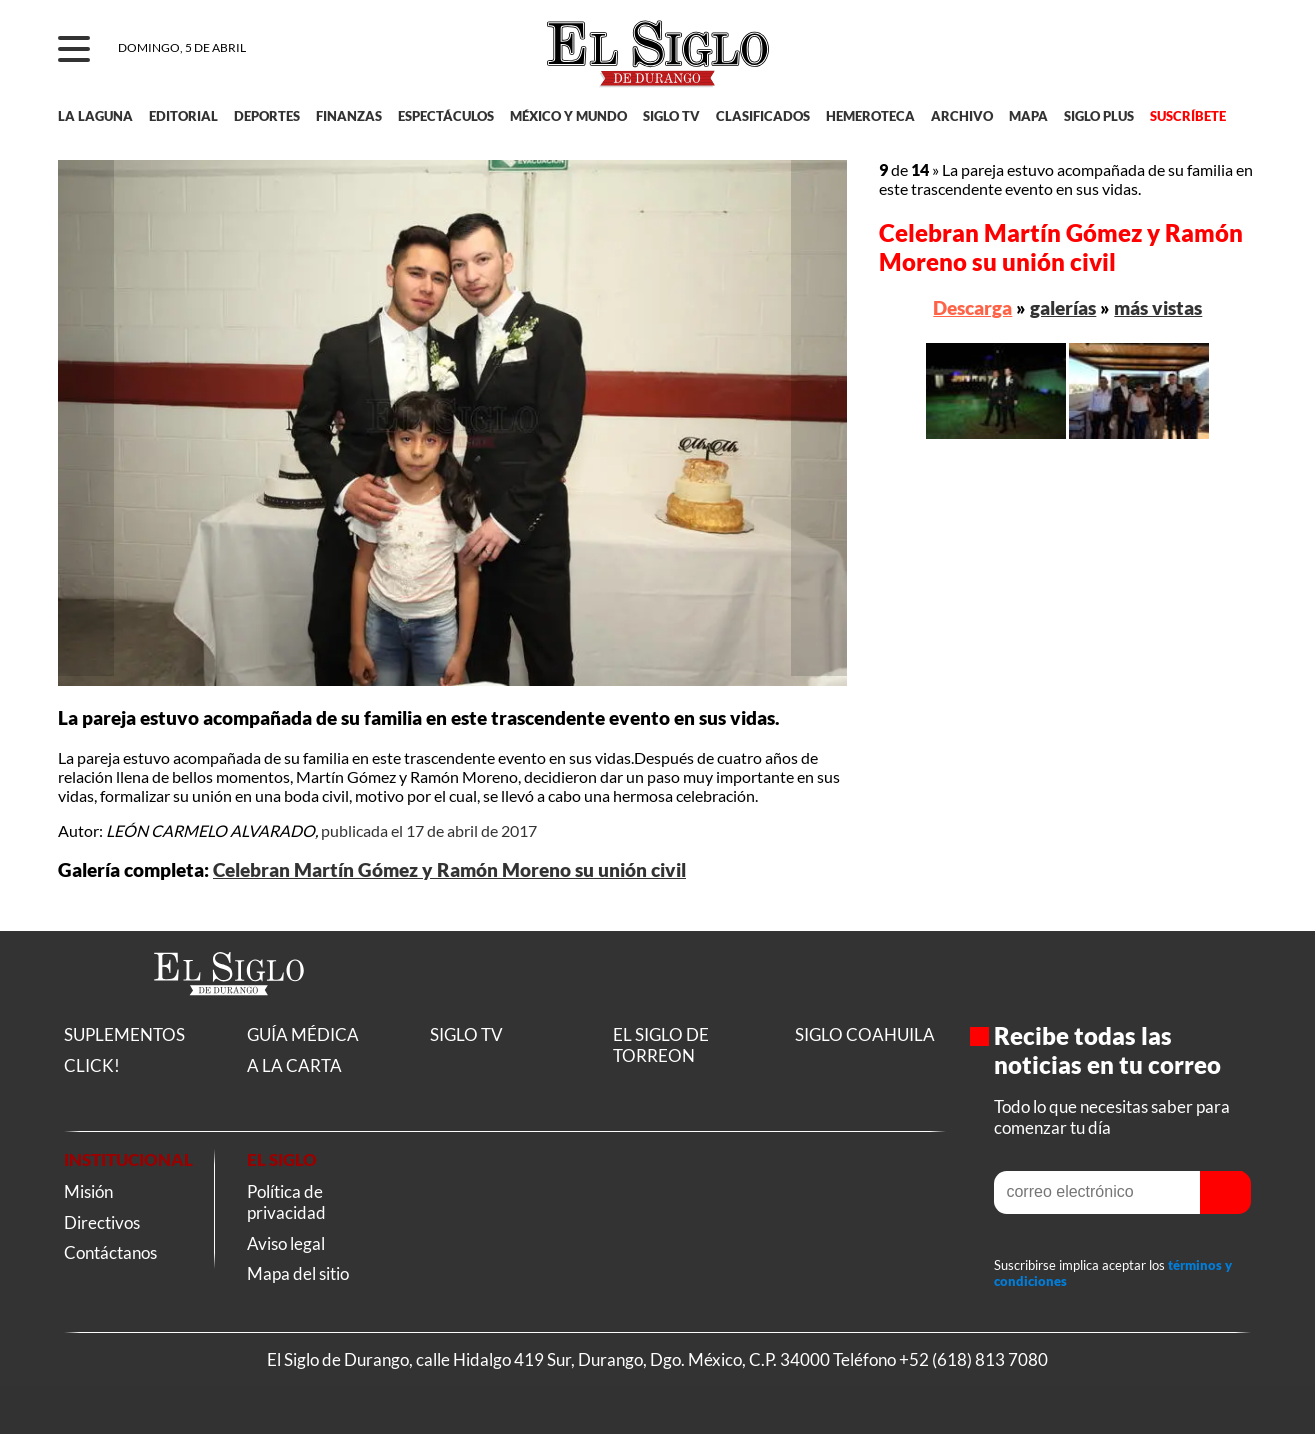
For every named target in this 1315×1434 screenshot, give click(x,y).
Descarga (972, 307)
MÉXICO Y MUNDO (568, 116)
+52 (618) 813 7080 (973, 1359)
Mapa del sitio (298, 1273)
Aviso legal (286, 1243)
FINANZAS (349, 116)
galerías (1063, 307)
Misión (88, 1191)
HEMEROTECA (870, 116)
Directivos (102, 1222)
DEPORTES (267, 116)
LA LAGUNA (95, 116)
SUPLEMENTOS (124, 1034)
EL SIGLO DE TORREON (661, 1045)
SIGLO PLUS (1099, 116)
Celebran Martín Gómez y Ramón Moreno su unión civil (449, 870)
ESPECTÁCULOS (446, 116)
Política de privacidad (286, 1202)
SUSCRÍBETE (1188, 116)
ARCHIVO (962, 116)
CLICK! (92, 1065)
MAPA (1028, 116)
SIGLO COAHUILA (865, 1034)
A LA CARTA (294, 1065)
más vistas (1158, 307)
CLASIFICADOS (763, 116)
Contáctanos (110, 1252)
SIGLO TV (671, 116)
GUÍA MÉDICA (303, 1034)
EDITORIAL (183, 116)
